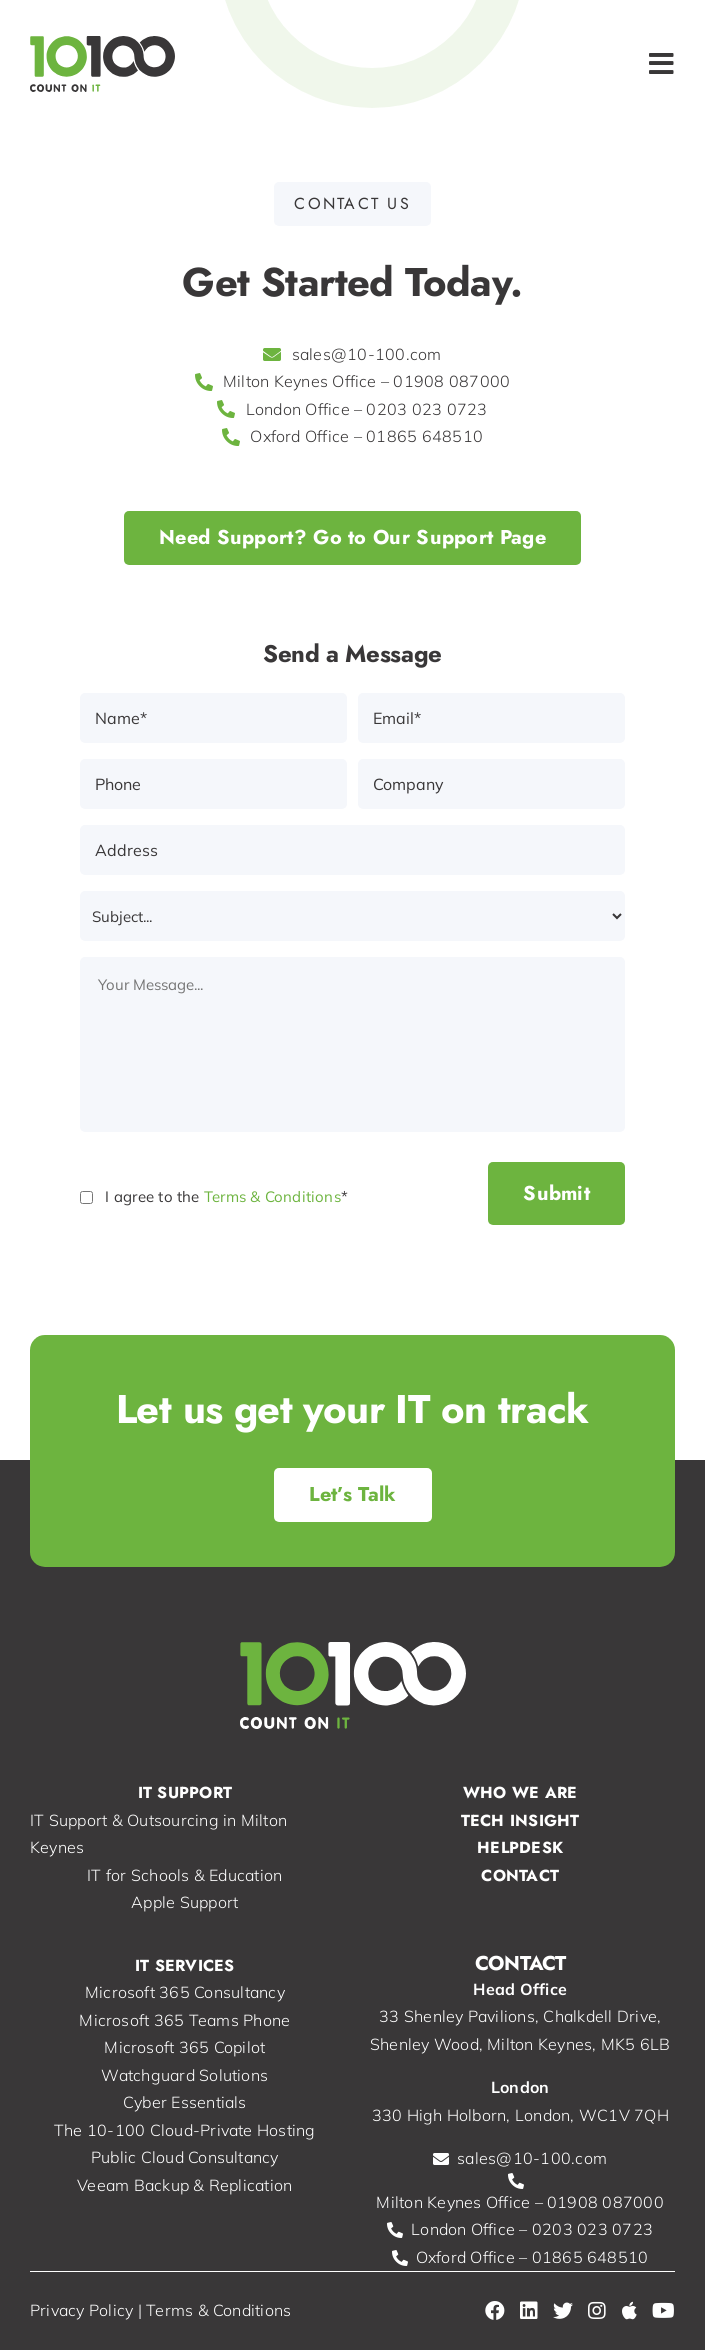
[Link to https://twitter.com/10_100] (563, 2311)
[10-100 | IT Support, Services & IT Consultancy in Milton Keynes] (102, 44)
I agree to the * (226, 1196)
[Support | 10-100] (352, 538)
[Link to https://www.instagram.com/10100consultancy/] (597, 2311)
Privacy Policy (81, 2310)
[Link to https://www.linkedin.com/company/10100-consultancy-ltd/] (529, 2311)
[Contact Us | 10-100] (353, 1495)
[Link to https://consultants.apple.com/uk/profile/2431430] (629, 2311)
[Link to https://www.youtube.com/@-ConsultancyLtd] (663, 2311)
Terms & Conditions (272, 1196)
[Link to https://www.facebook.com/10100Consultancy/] (495, 2311)
